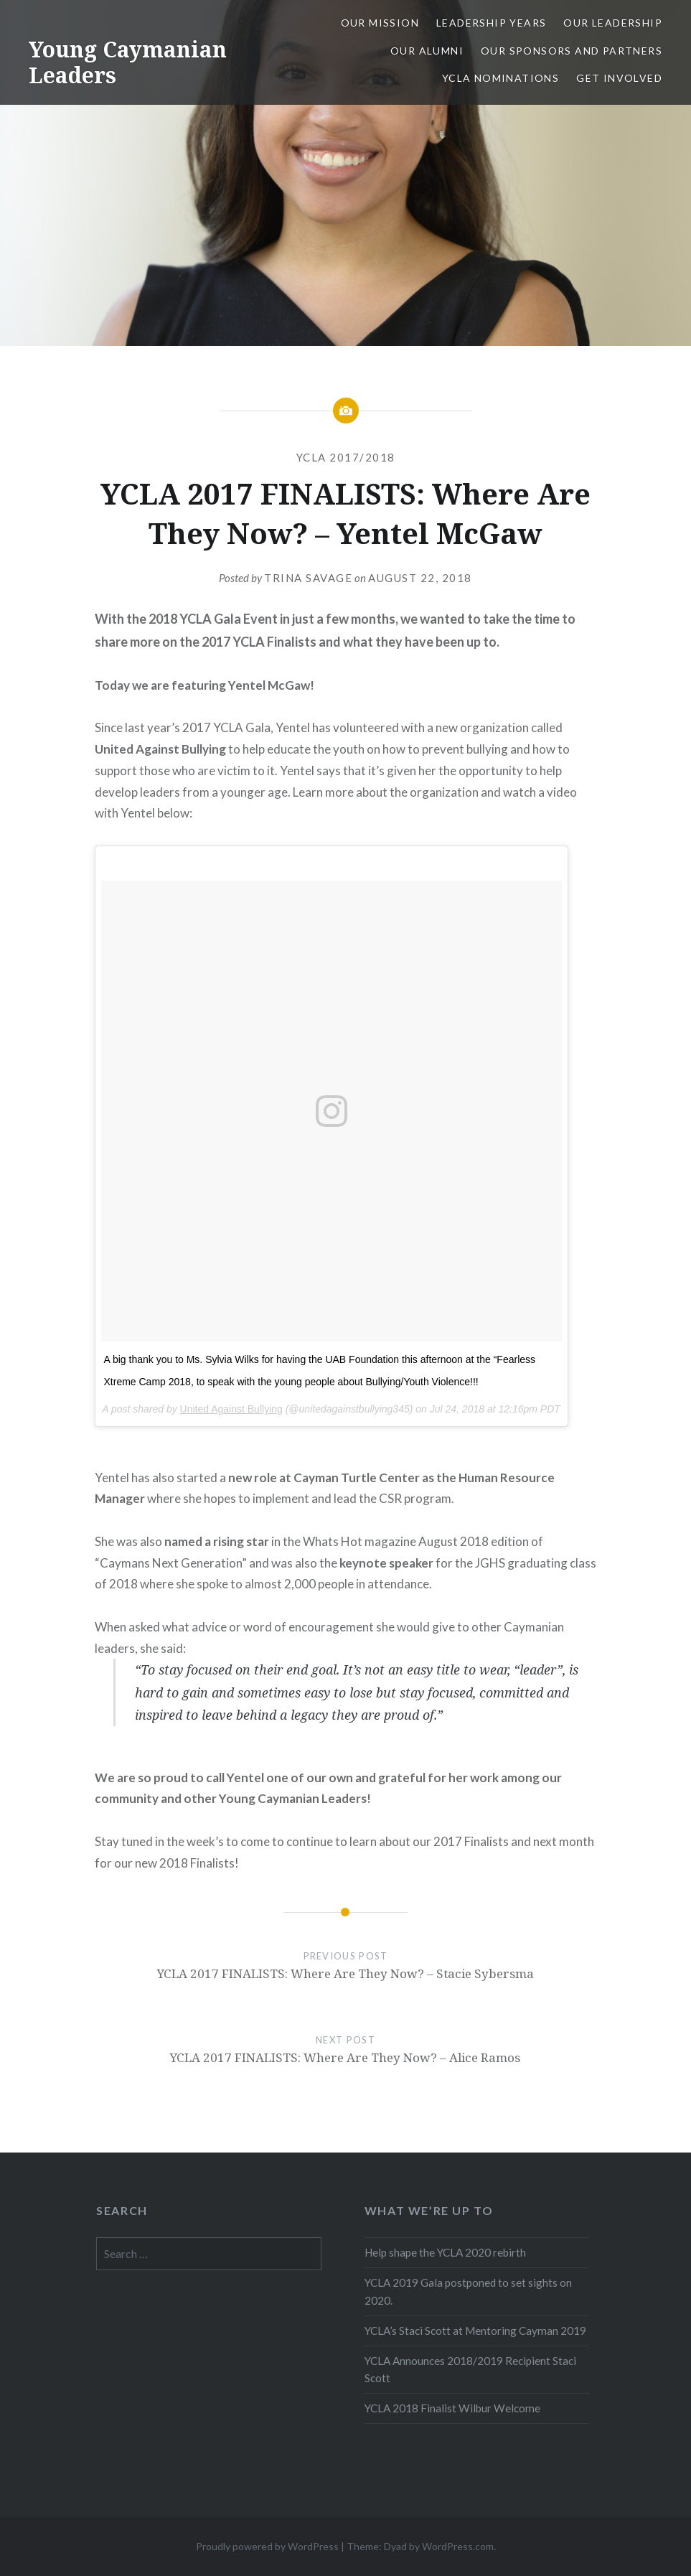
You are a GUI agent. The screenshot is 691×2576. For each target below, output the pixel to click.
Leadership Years (491, 23)
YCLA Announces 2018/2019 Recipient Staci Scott (470, 2369)
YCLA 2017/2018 (345, 457)
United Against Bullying (231, 1409)
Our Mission (380, 23)
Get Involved (619, 78)
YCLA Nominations (500, 78)
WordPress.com (458, 2546)
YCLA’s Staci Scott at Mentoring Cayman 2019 (475, 2330)
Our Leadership (612, 23)
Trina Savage (308, 577)
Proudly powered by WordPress (267, 2546)
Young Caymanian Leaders (128, 62)
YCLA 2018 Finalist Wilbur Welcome (452, 2408)
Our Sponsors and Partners (571, 51)
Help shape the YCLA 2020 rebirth (445, 2252)
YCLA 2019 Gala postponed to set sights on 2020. (468, 2291)
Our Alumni (427, 51)
